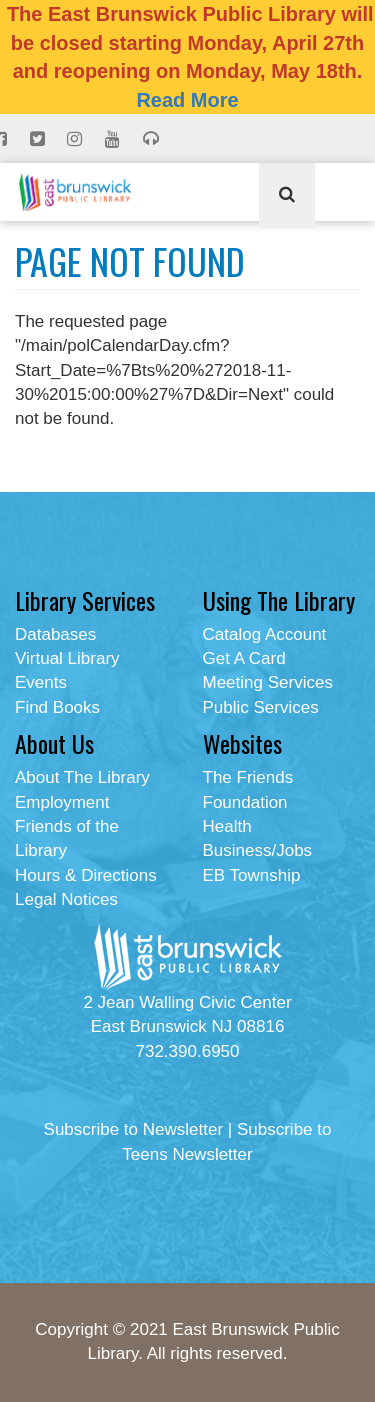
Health (227, 826)
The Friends (248, 777)
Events (41, 682)
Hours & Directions (86, 875)
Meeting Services (268, 682)
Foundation (245, 802)
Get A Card (244, 658)
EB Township (252, 875)
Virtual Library (67, 658)
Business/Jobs (258, 850)
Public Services (261, 707)
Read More (187, 100)
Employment (62, 802)
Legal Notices (66, 899)
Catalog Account (265, 634)
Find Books (57, 707)
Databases (55, 634)
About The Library (82, 777)
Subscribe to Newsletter (134, 1129)
